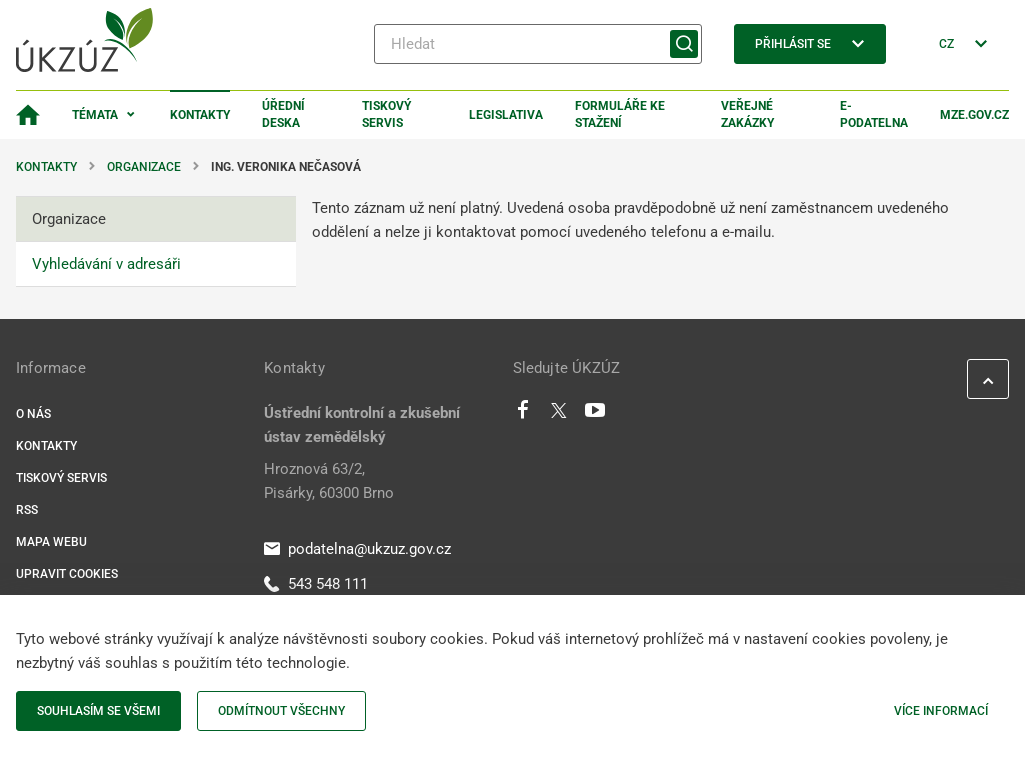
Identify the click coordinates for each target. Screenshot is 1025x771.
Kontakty (200, 115)
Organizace (144, 167)
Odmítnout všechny (281, 711)
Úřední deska (283, 114)
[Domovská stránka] (28, 115)
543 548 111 (316, 584)
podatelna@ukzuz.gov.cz (357, 549)
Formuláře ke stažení (620, 114)
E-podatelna (874, 114)
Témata (95, 115)
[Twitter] (559, 415)
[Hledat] (538, 44)
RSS (27, 510)
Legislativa (506, 115)
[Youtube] (595, 415)
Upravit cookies (67, 574)
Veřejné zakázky (747, 114)
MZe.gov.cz (974, 115)
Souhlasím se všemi (98, 711)
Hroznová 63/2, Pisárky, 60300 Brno (329, 481)
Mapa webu (51, 542)
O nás (33, 414)
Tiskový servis (386, 114)
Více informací (941, 711)
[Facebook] (523, 415)
